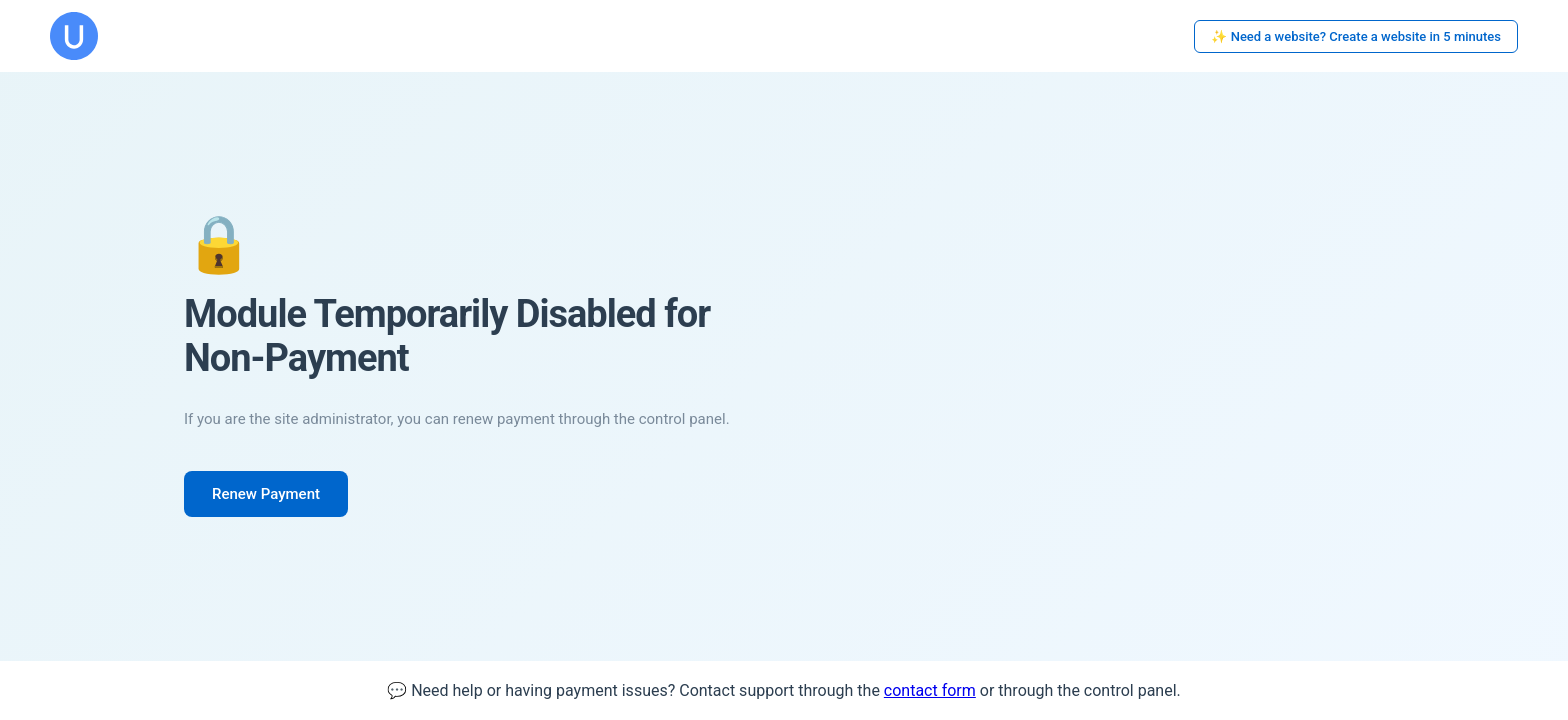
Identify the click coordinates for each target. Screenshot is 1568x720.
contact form (930, 690)
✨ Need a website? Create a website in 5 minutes (1356, 36)
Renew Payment (266, 494)
